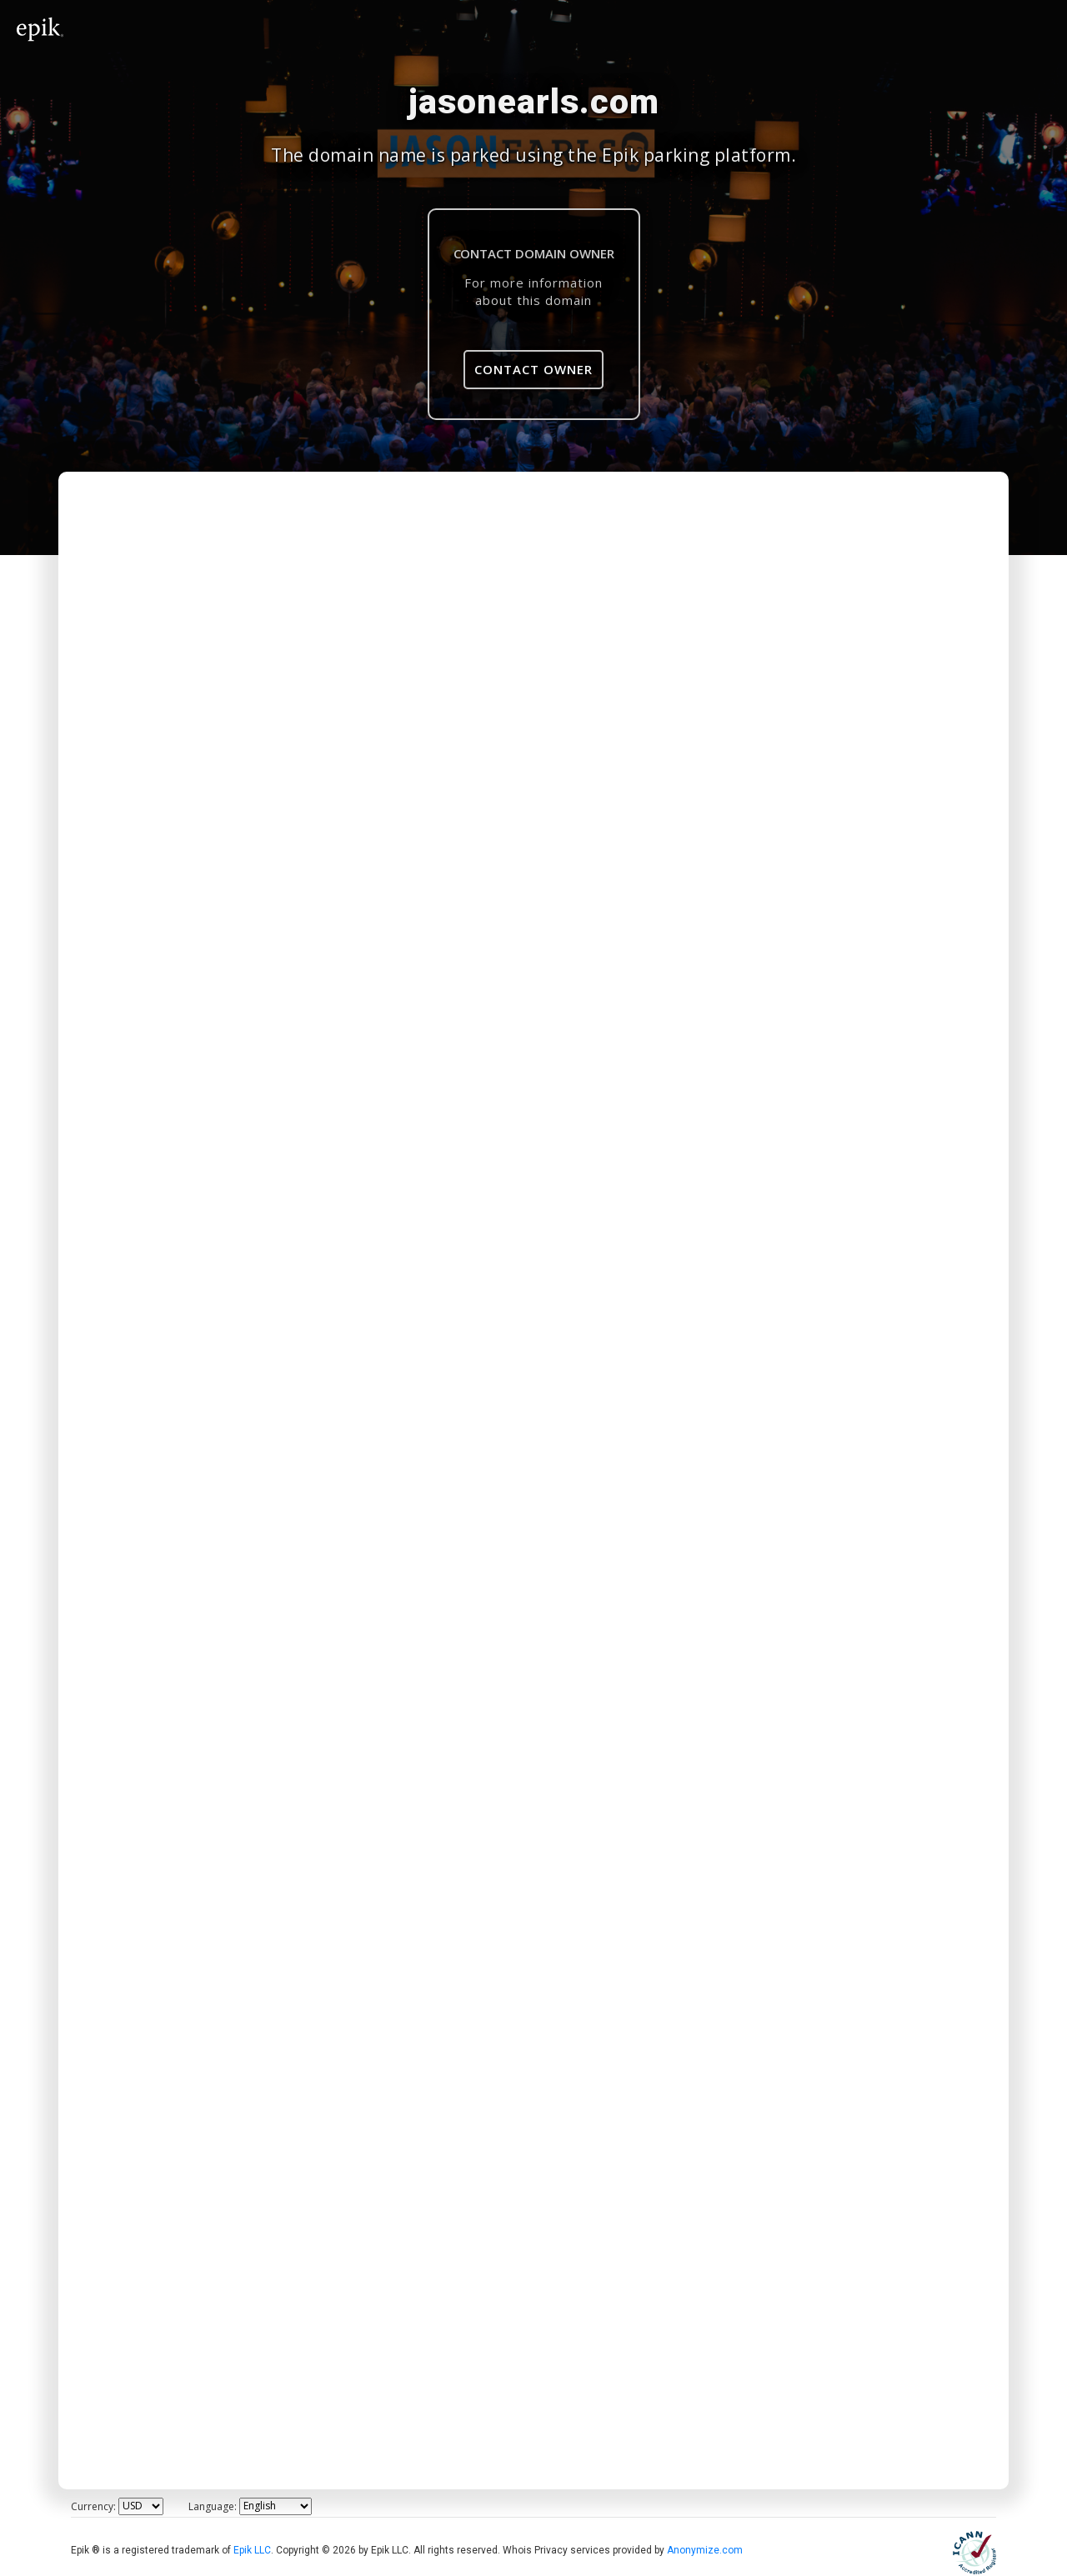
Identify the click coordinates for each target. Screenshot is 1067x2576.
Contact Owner (533, 369)
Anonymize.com (705, 2550)
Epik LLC (252, 2550)
